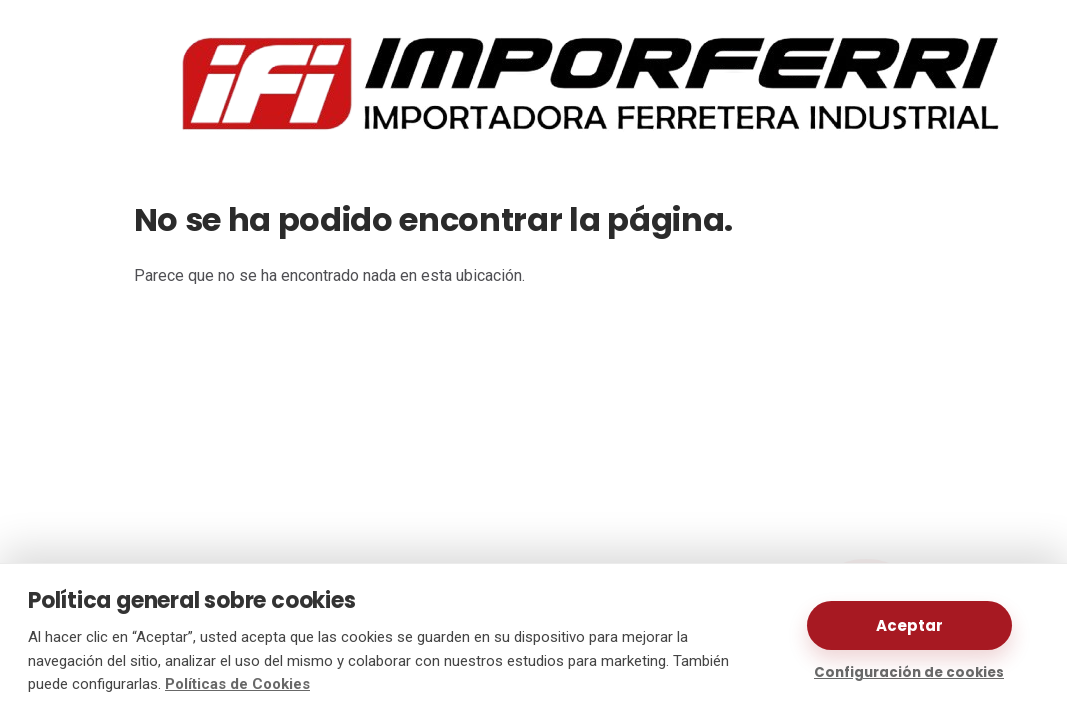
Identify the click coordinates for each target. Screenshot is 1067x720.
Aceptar (909, 625)
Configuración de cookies (909, 672)
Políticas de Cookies (237, 684)
